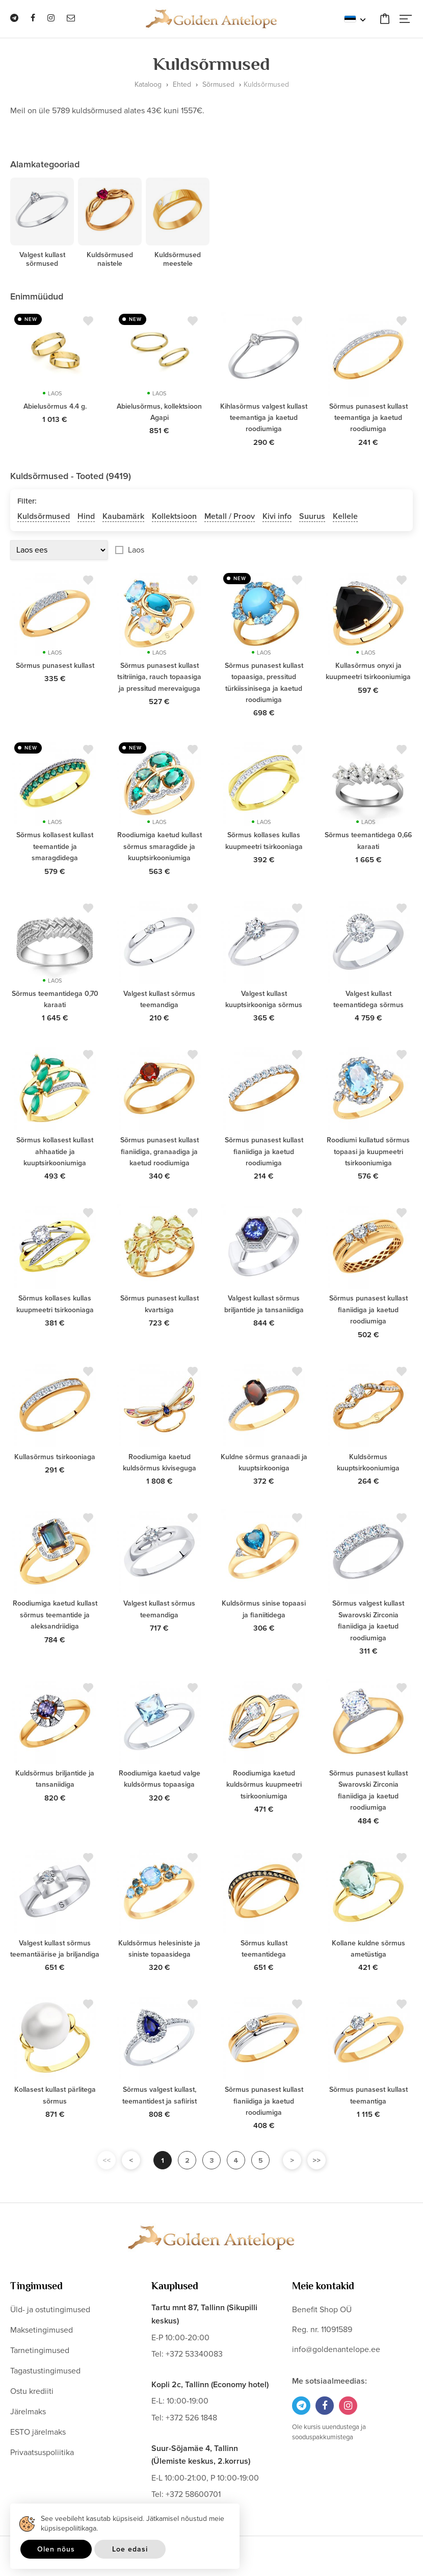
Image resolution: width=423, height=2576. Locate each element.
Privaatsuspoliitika (42, 2452)
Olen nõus (56, 2549)
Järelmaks (28, 2412)
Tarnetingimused (39, 2350)
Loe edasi (130, 2549)
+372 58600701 (193, 2494)
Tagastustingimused (45, 2371)
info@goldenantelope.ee (336, 2349)
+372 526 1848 (191, 2418)
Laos (136, 550)
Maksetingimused (41, 2330)
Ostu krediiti (32, 2391)
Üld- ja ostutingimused (50, 2310)
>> (316, 2160)
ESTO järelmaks (38, 2432)
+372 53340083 (194, 2354)
